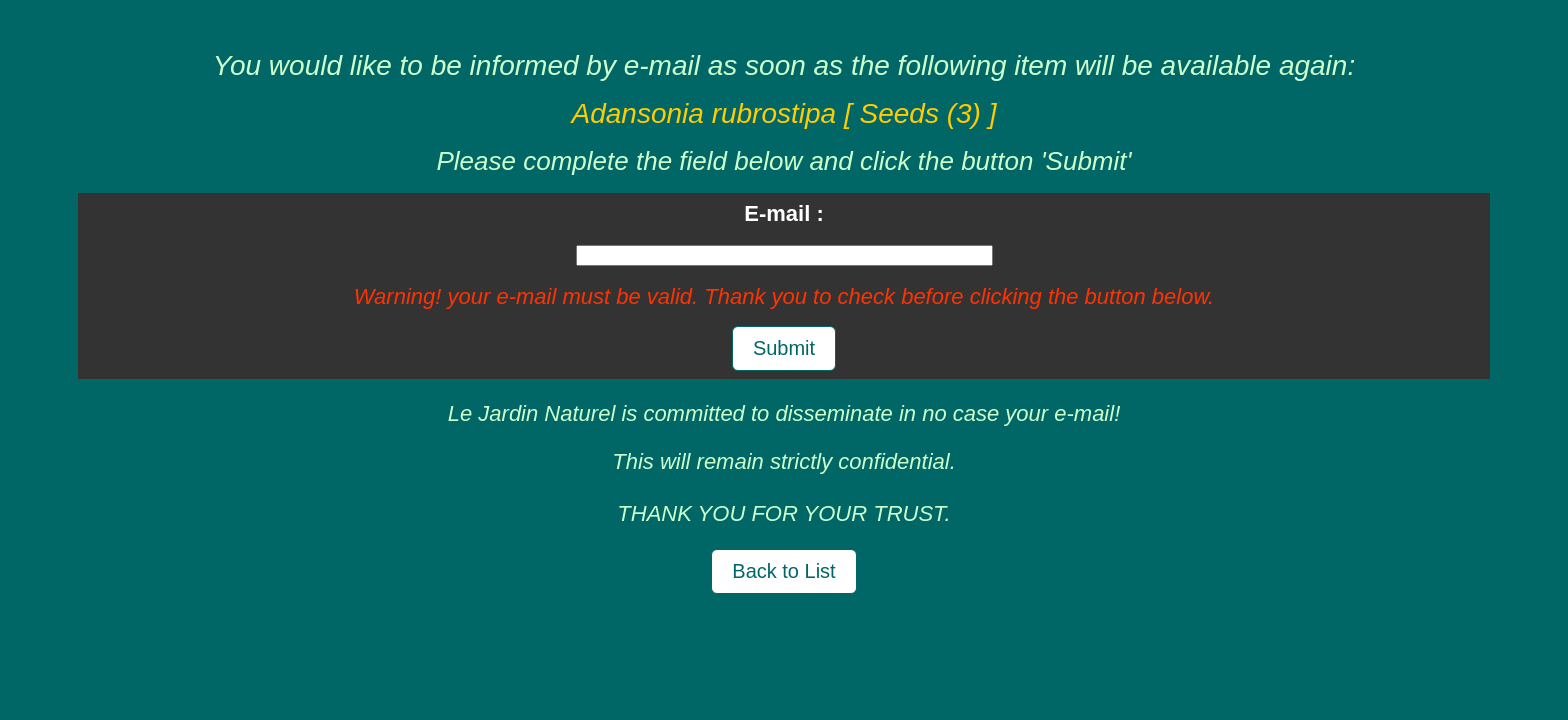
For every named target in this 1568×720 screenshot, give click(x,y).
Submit (784, 348)
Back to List (783, 571)
